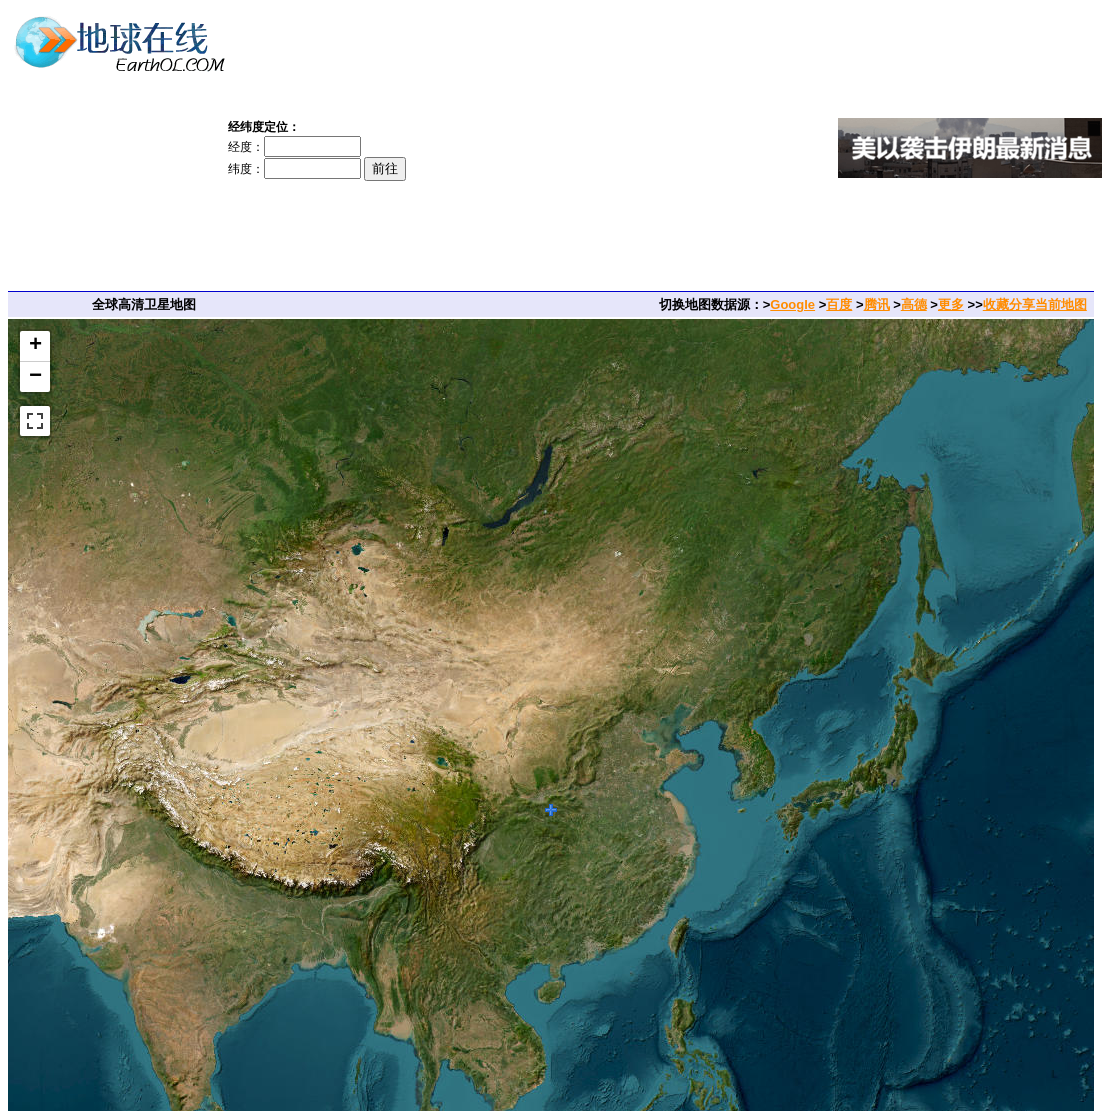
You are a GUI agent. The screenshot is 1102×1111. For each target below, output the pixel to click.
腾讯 (877, 304)
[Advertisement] (633, 148)
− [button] (35, 377)
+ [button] (35, 346)
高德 (914, 304)
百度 (839, 304)
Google (792, 304)
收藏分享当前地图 (1035, 304)
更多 (951, 304)
